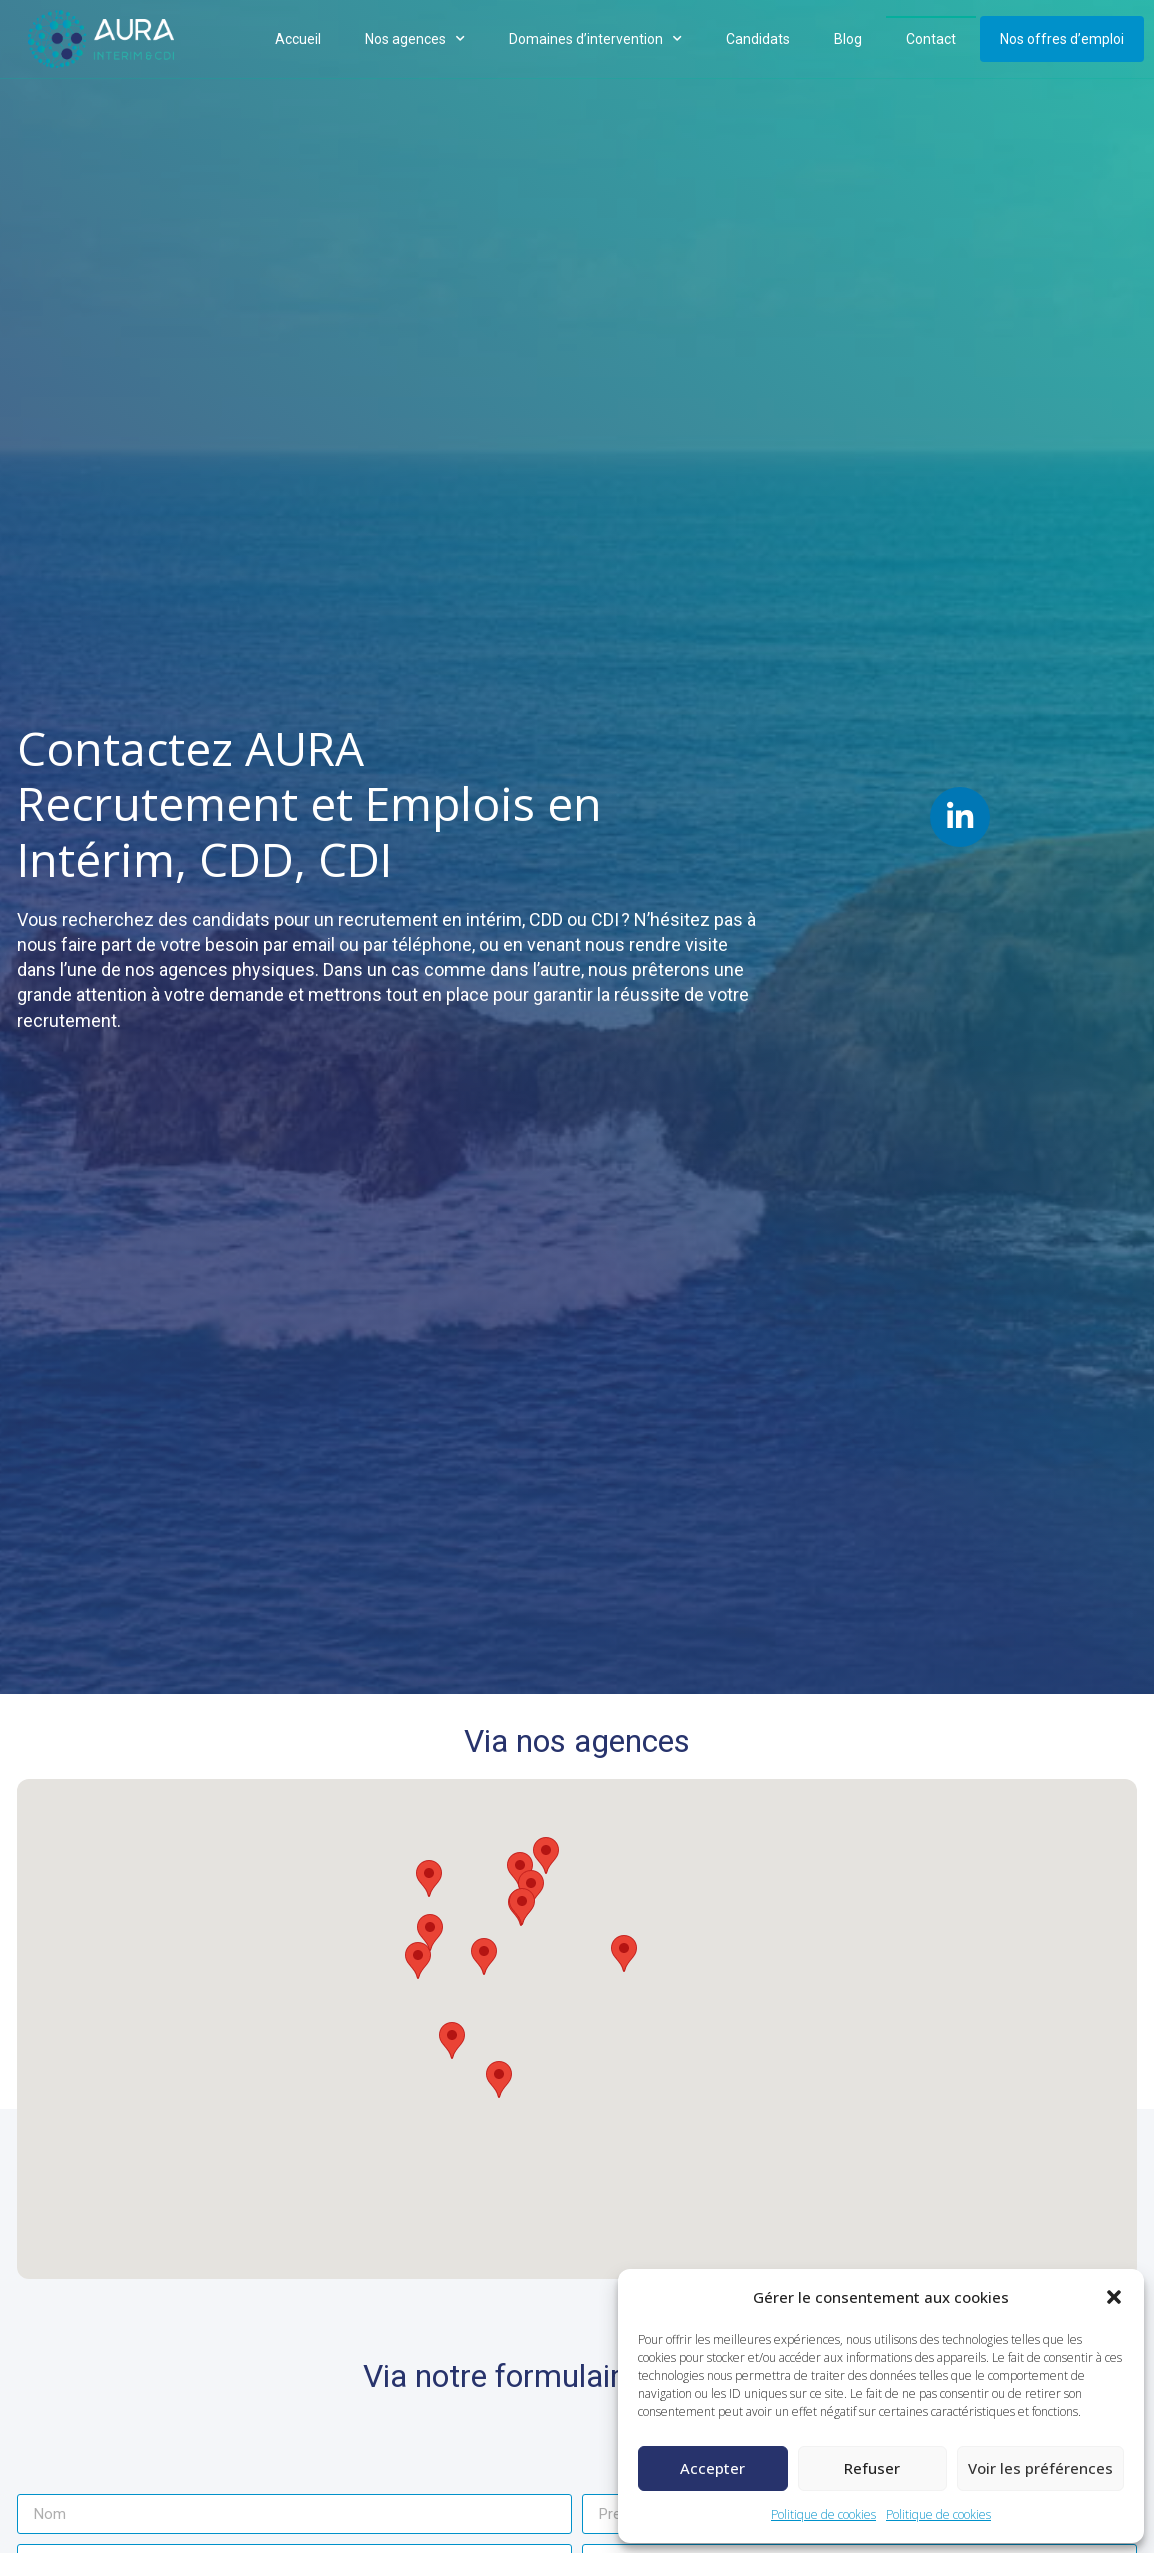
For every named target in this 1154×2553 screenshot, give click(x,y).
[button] (1114, 2297)
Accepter (712, 2468)
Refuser (872, 2468)
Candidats (758, 39)
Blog (848, 39)
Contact (931, 39)
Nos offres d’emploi (1062, 39)
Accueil (298, 39)
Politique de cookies (823, 2514)
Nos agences (415, 39)
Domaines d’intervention (595, 39)
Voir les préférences (1040, 2468)
